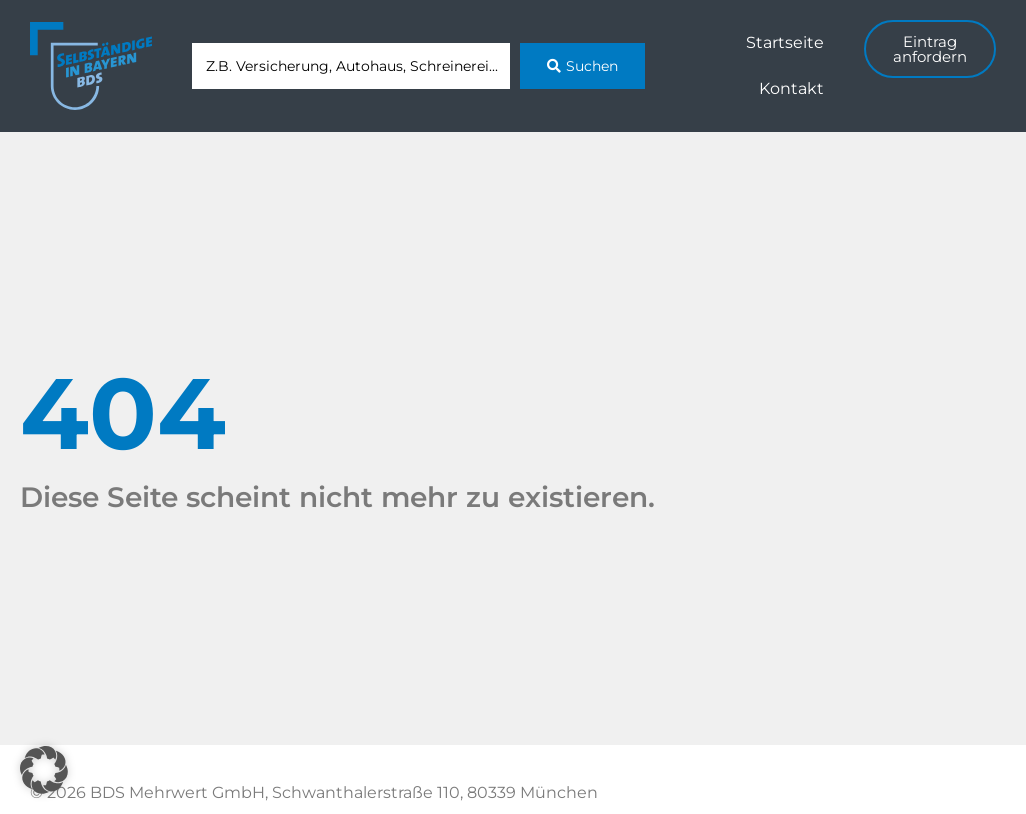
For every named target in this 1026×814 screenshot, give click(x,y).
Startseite (785, 42)
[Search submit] (582, 66)
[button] (44, 770)
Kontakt (791, 88)
